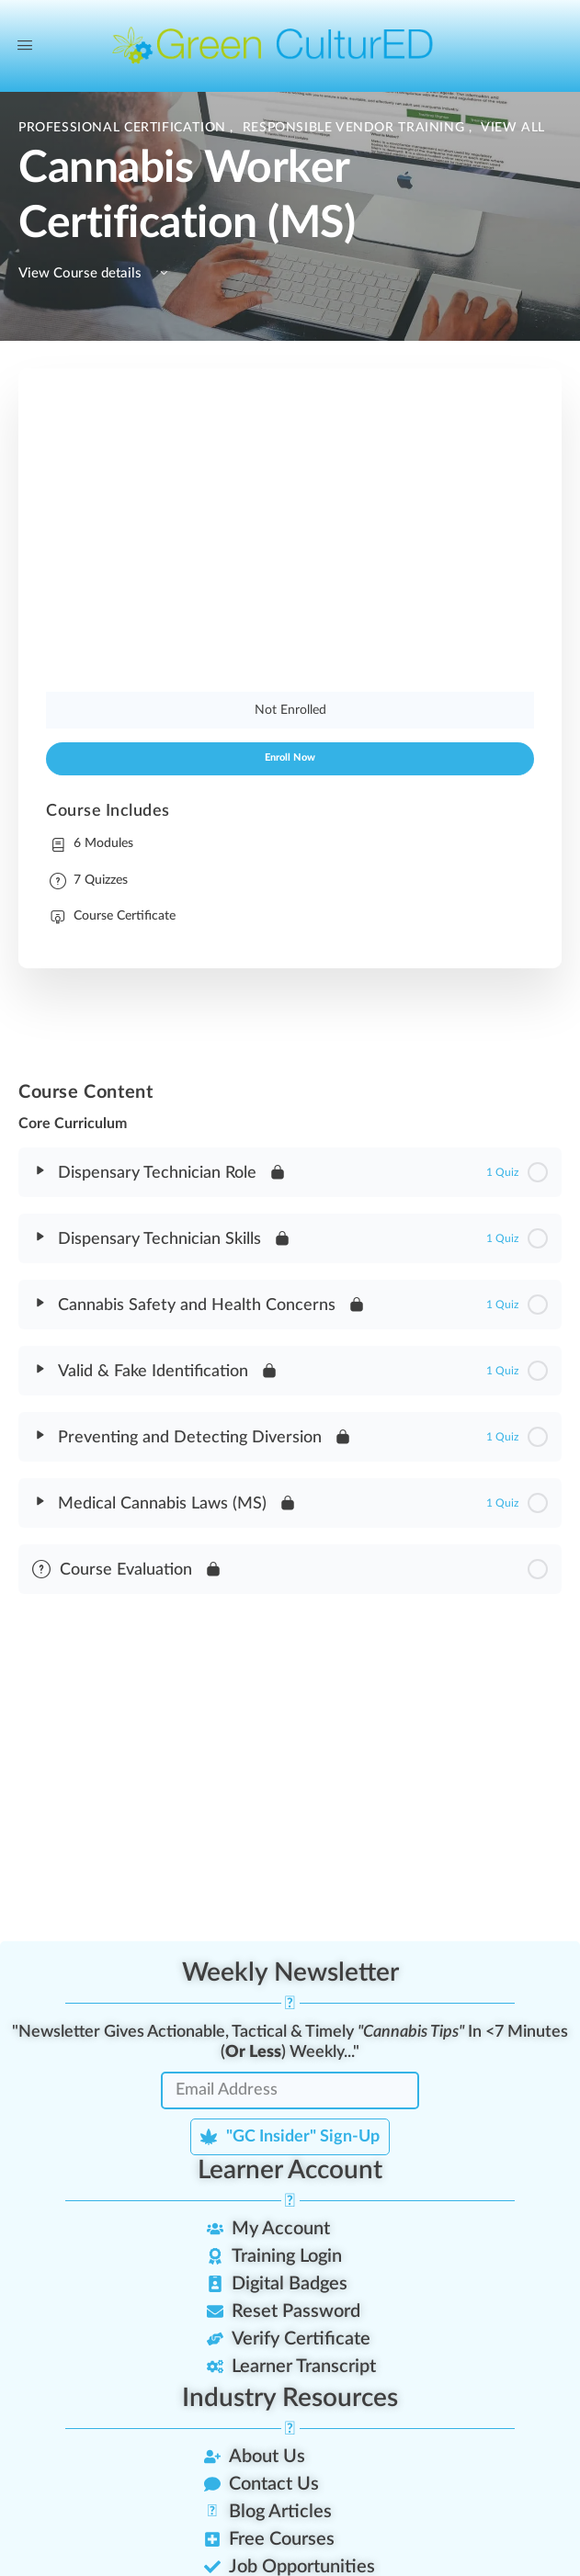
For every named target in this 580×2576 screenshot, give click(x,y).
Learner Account (290, 2170)
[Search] (521, 46)
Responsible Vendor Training (356, 127)
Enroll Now (290, 758)
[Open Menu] (24, 46)
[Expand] (40, 1170)
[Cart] (555, 46)
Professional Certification (124, 127)
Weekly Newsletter (290, 1972)
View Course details (96, 273)
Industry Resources (290, 2398)
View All (513, 127)
